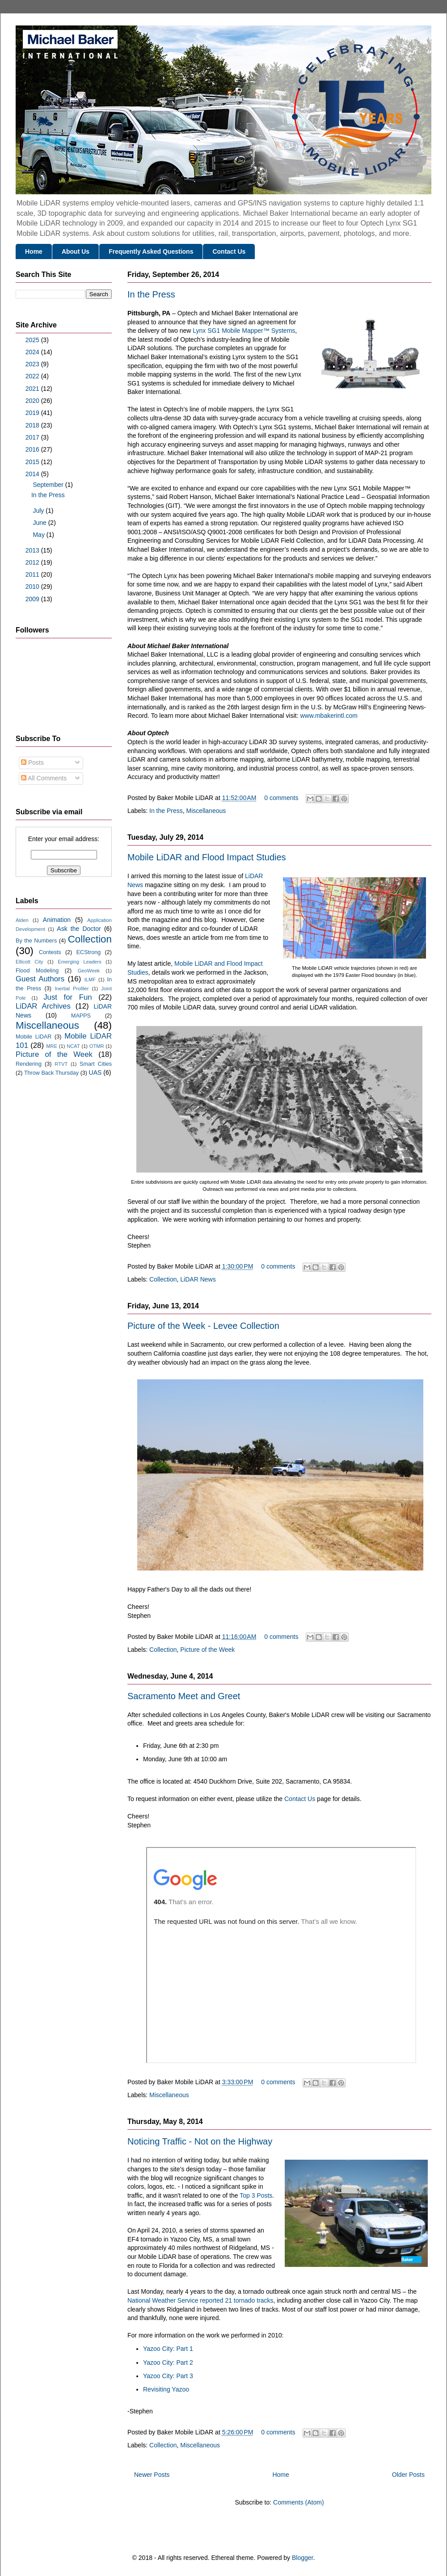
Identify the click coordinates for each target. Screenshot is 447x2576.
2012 (33, 562)
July (39, 510)
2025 (33, 339)
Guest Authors (40, 979)
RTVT (61, 1064)
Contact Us (228, 251)
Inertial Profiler (72, 988)
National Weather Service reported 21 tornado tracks (200, 2300)
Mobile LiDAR (33, 1037)
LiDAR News (197, 1279)
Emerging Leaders (79, 961)
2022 (33, 376)
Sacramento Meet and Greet (183, 1696)
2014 (33, 474)
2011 (33, 574)
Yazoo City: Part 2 (168, 2362)
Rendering (29, 1064)
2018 (33, 425)
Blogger (302, 2557)
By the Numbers (36, 941)
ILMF (90, 979)
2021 (33, 388)
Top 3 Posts (256, 2195)
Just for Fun (67, 997)
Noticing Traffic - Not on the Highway (199, 2141)
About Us (75, 251)
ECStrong (88, 952)
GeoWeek (89, 970)
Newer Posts (151, 2474)
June (40, 522)
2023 (33, 364)
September (49, 484)
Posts (32, 762)
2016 (33, 449)
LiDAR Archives (43, 1006)
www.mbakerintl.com (329, 715)
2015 (33, 461)
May (39, 534)
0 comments (281, 797)
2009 (33, 599)
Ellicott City (29, 961)
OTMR (96, 1046)
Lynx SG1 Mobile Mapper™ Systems (244, 330)
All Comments (44, 778)
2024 (33, 352)
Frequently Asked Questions (151, 251)
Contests (50, 952)
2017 (33, 437)
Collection (163, 1279)
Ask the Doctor (79, 928)
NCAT (73, 1046)
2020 (33, 400)
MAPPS (81, 1016)
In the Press (151, 294)
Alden (22, 920)
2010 (33, 586)
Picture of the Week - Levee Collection (203, 1326)
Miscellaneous (206, 810)
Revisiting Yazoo (166, 2389)
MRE (51, 1046)
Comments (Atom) (298, 2502)
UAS (95, 1072)
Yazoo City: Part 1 (168, 2348)
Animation (57, 919)
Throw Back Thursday (51, 1073)
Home (33, 251)
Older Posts (408, 2474)
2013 (33, 550)
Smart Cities (96, 1064)
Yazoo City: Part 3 (168, 2375)
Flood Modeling (37, 971)
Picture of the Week (207, 1649)
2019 (33, 412)
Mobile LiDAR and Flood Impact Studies (206, 857)
